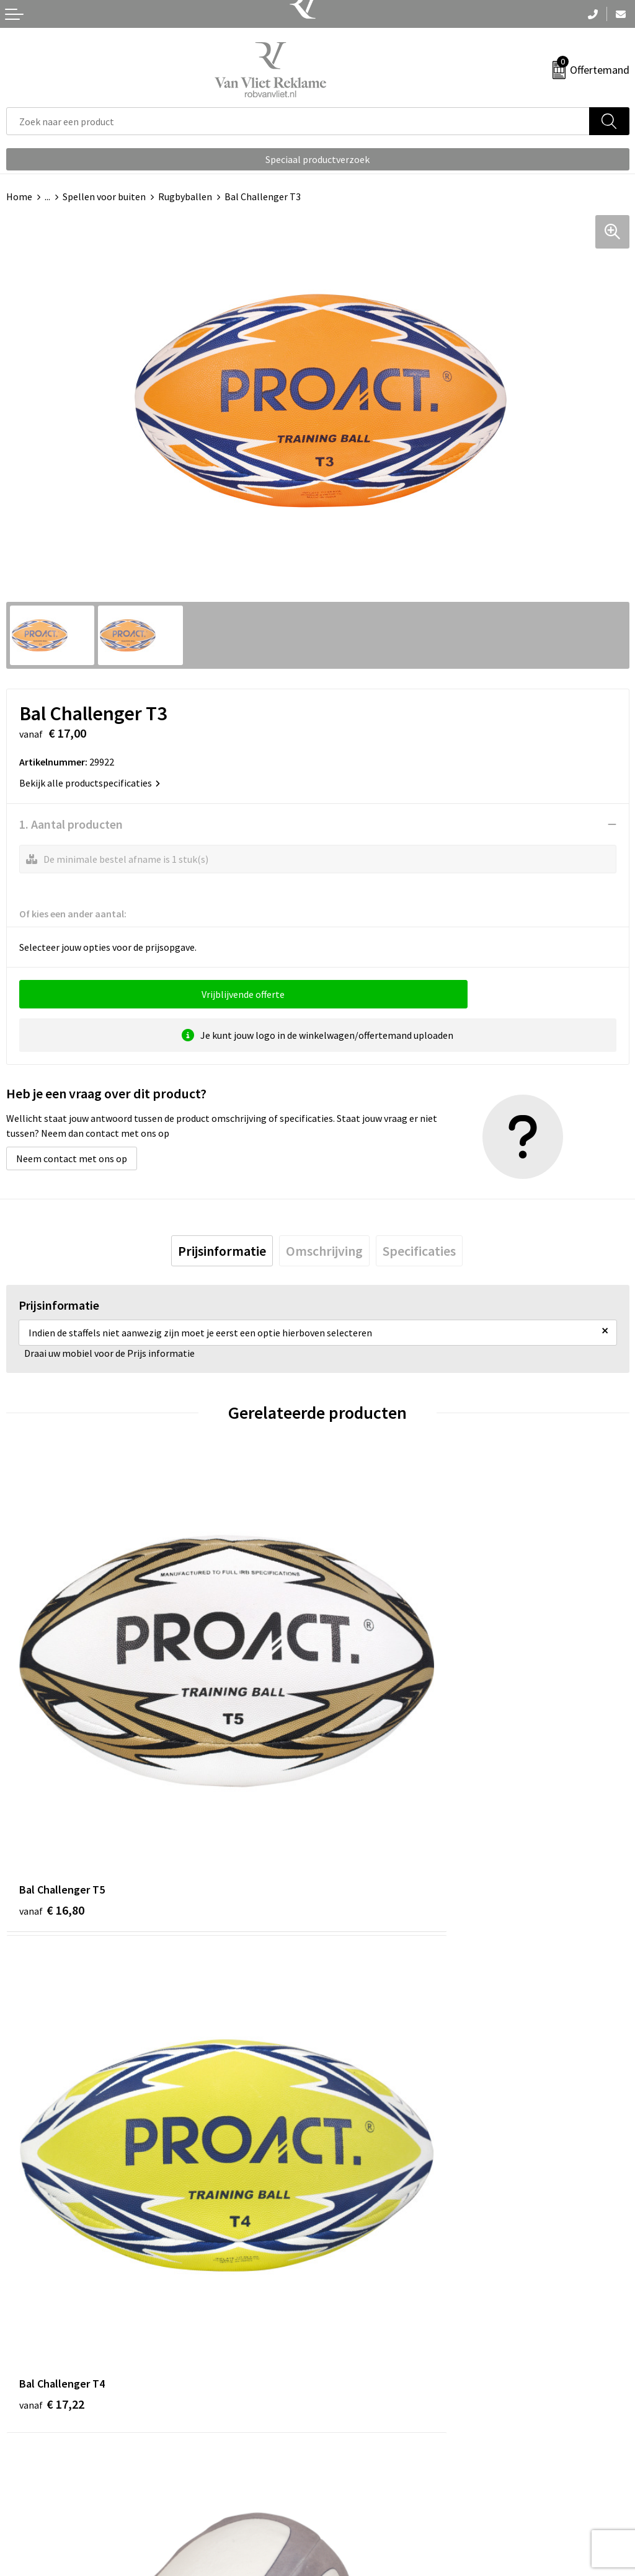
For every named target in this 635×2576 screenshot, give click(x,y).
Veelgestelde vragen (367, 2272)
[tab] (222, 1250)
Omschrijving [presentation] (324, 1250)
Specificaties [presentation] (419, 1250)
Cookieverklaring (360, 2477)
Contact (23, 2458)
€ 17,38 (51, 2148)
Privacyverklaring (360, 2496)
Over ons (342, 2253)
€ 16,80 (51, 1781)
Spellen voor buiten (104, 196)
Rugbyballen (185, 196)
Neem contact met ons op (71, 1158)
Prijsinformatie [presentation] (222, 1250)
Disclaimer (346, 2514)
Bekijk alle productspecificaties (89, 783)
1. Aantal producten (71, 824)
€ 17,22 (363, 1781)
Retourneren (33, 2477)
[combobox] (298, 121)
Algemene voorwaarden (374, 2458)
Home (19, 196)
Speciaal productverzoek (317, 159)
